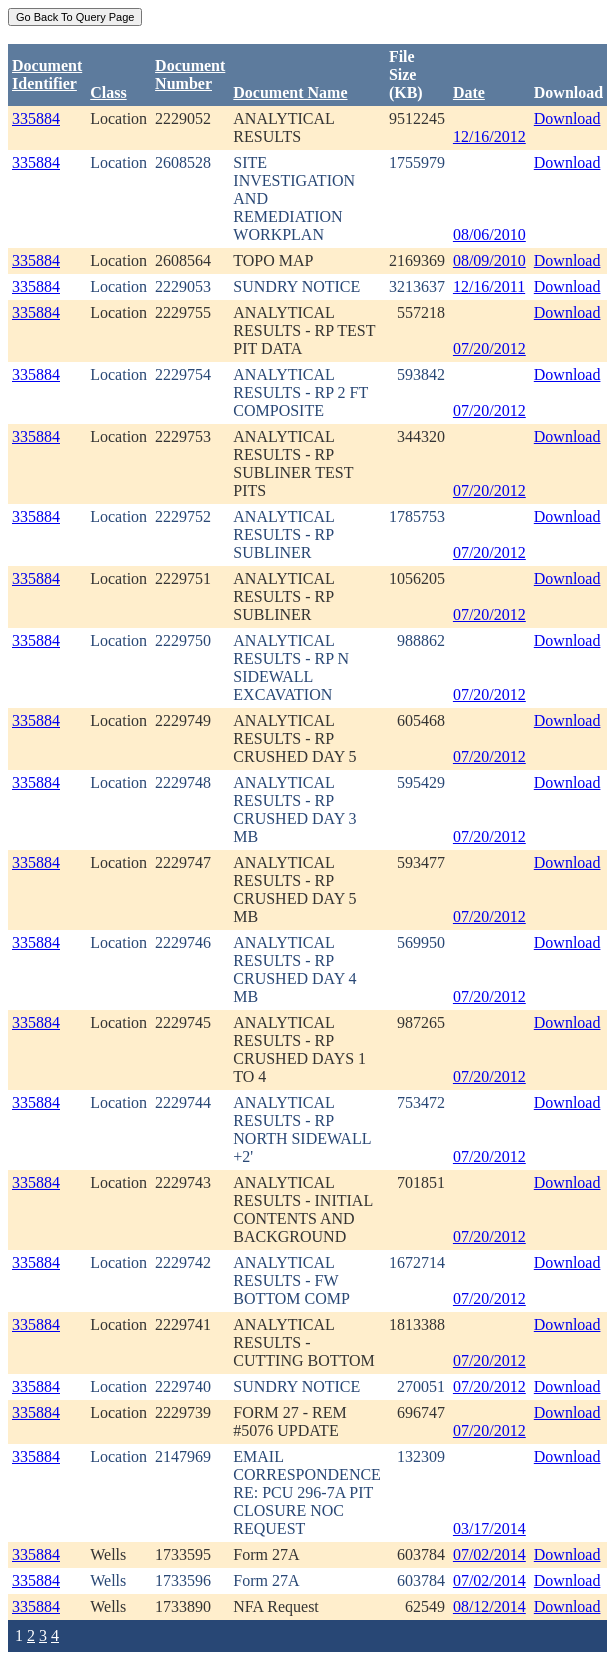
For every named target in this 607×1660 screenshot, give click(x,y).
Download (567, 118)
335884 (36, 118)
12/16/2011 (489, 286)
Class (108, 92)
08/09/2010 (489, 260)
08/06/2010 (489, 234)
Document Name (290, 92)
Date (469, 92)
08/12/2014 (489, 1606)
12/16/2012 (489, 136)
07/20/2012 (489, 348)
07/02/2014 (489, 1554)
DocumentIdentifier (47, 74)
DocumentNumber (190, 74)
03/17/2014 (489, 1528)
